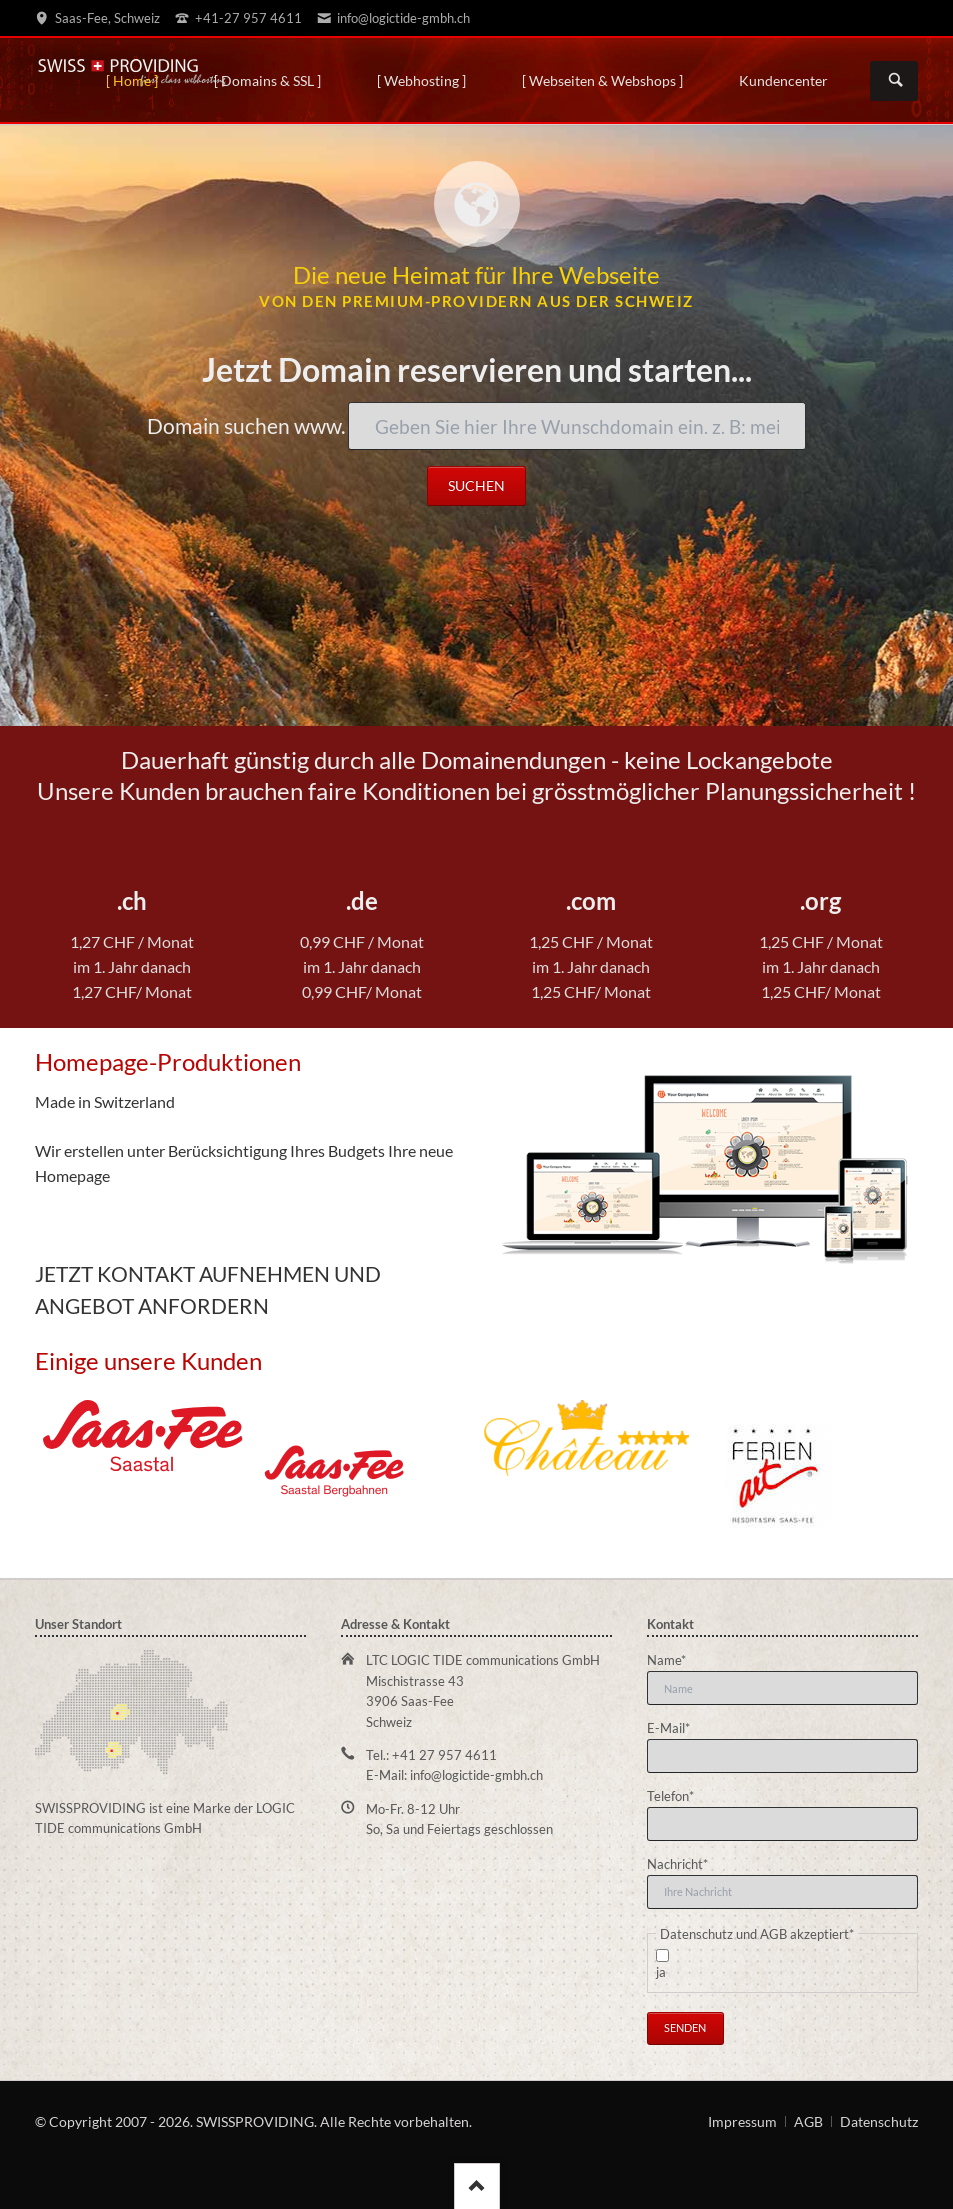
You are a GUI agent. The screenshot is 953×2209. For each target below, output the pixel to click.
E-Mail (675, 1727)
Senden (685, 2027)
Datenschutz (879, 2121)
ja (661, 1972)
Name (675, 1659)
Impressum (742, 2121)
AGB (808, 2121)
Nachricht (677, 1863)
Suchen (896, 81)
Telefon (675, 1795)
